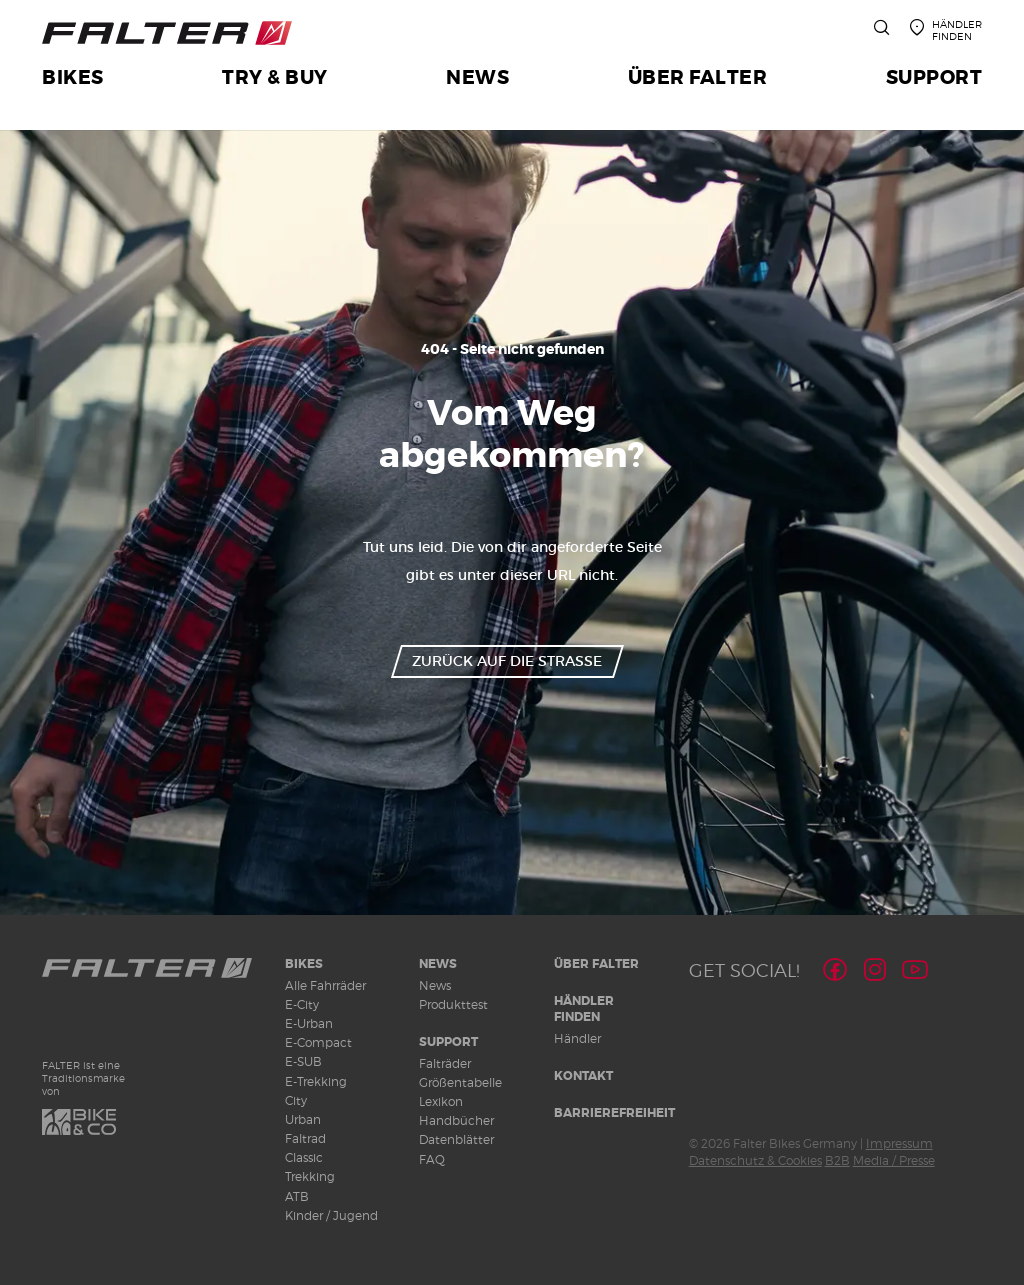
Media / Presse (894, 1160)
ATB (297, 1196)
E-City (302, 1004)
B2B (837, 1160)
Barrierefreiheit (614, 1113)
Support (448, 1042)
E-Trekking (316, 1081)
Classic (304, 1157)
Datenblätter (456, 1139)
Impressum (899, 1143)
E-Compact (318, 1042)
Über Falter (596, 964)
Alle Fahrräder (325, 985)
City (296, 1100)
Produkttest (453, 1004)
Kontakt (583, 1076)
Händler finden (584, 1009)
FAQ (432, 1159)
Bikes (304, 964)
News (438, 964)
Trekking (310, 1176)
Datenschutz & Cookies (755, 1160)
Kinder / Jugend (331, 1215)
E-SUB (303, 1061)
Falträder (445, 1063)
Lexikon (441, 1101)
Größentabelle (460, 1082)
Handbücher (456, 1120)
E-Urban (309, 1023)
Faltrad (305, 1138)
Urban (303, 1119)
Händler (577, 1038)
